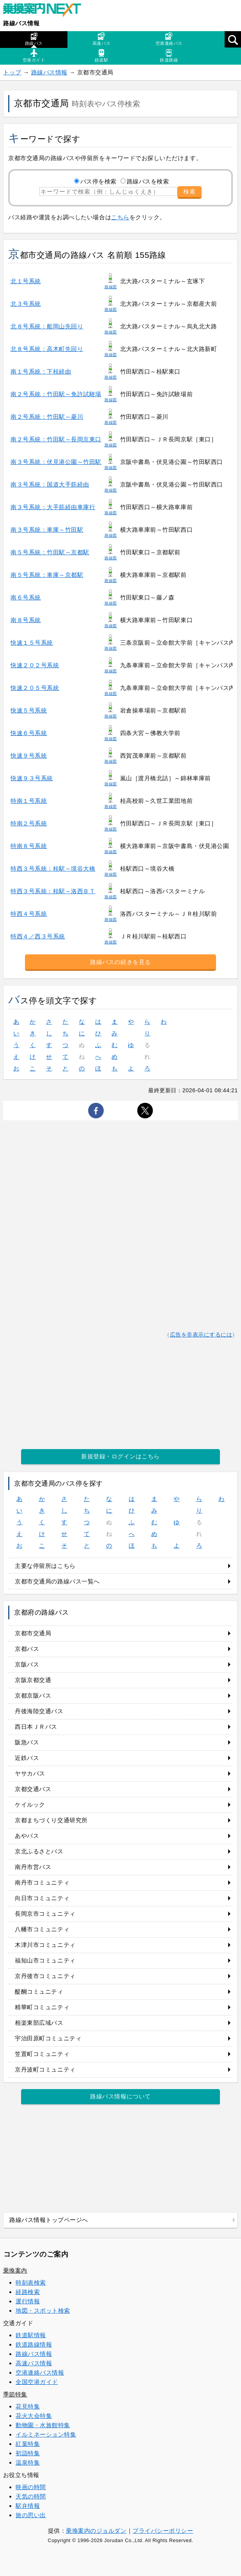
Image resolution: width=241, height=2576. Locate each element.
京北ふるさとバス (39, 1851)
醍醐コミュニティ (39, 1991)
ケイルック (30, 1804)
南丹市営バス (33, 1867)
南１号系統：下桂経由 (41, 371)
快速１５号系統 (32, 642)
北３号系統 (26, 303)
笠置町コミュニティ (42, 2054)
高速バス (101, 39)
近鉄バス (27, 1757)
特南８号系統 (29, 846)
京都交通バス (33, 1789)
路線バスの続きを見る (120, 962)
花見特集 (28, 2406)
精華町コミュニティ (42, 2007)
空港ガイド (34, 55)
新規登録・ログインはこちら (120, 1456)
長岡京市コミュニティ (45, 1913)
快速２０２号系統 (35, 665)
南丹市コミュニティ (42, 1882)
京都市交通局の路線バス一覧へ (57, 1581)
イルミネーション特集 (46, 2434)
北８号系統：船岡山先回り (47, 326)
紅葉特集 (28, 2443)
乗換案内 (15, 2270)
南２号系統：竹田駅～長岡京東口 (56, 439)
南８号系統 (26, 620)
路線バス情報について (120, 2096)
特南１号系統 (29, 800)
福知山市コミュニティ (45, 1960)
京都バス (27, 1648)
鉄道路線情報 (34, 2344)
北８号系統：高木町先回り (47, 349)
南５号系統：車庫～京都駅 (47, 574)
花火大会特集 (34, 2415)
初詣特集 (28, 2453)
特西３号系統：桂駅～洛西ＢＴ (53, 891)
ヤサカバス (30, 1773)
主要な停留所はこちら (45, 1565)
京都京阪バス (33, 1695)
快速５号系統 (29, 710)
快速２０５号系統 (35, 687)
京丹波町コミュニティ (45, 2069)
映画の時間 (31, 2487)
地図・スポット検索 (43, 2310)
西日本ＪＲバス (36, 1726)
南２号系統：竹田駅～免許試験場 (56, 394)
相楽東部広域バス (39, 2022)
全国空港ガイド (37, 2382)
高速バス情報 (34, 2363)
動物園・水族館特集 (43, 2425)
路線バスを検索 (148, 181)
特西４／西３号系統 (38, 936)
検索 (189, 191)
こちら (120, 217)
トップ (12, 72)
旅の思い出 (31, 2515)
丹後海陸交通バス (39, 1711)
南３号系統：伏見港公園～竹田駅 (56, 461)
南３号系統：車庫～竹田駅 (47, 529)
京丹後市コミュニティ (45, 1976)
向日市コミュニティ (42, 1898)
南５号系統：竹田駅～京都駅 (50, 552)
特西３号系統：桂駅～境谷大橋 (53, 868)
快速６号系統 (29, 733)
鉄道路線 (169, 55)
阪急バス (27, 1742)
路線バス (34, 39)
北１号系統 (26, 281)
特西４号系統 (29, 913)
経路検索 (28, 2292)
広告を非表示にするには (201, 1335)
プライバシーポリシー (163, 2530)
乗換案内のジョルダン (96, 2530)
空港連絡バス (169, 39)
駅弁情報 (28, 2505)
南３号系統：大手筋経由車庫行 (53, 507)
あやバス (27, 1835)
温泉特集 (28, 2462)
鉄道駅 (101, 55)
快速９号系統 (29, 755)
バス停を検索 (98, 181)
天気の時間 (31, 2496)
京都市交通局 (33, 1633)
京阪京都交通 (33, 1680)
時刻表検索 (31, 2282)
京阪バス (27, 1664)
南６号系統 (26, 597)
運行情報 (28, 2301)
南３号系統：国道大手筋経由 (50, 484)
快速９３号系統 (32, 778)
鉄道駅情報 (31, 2335)
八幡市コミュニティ (42, 1929)
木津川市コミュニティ (45, 1944)
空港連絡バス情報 (40, 2372)
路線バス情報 (21, 23)
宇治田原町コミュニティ (48, 2038)
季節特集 (15, 2394)
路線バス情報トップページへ (48, 2219)
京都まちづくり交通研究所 (51, 1820)
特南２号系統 (29, 823)
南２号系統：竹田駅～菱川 (47, 416)
